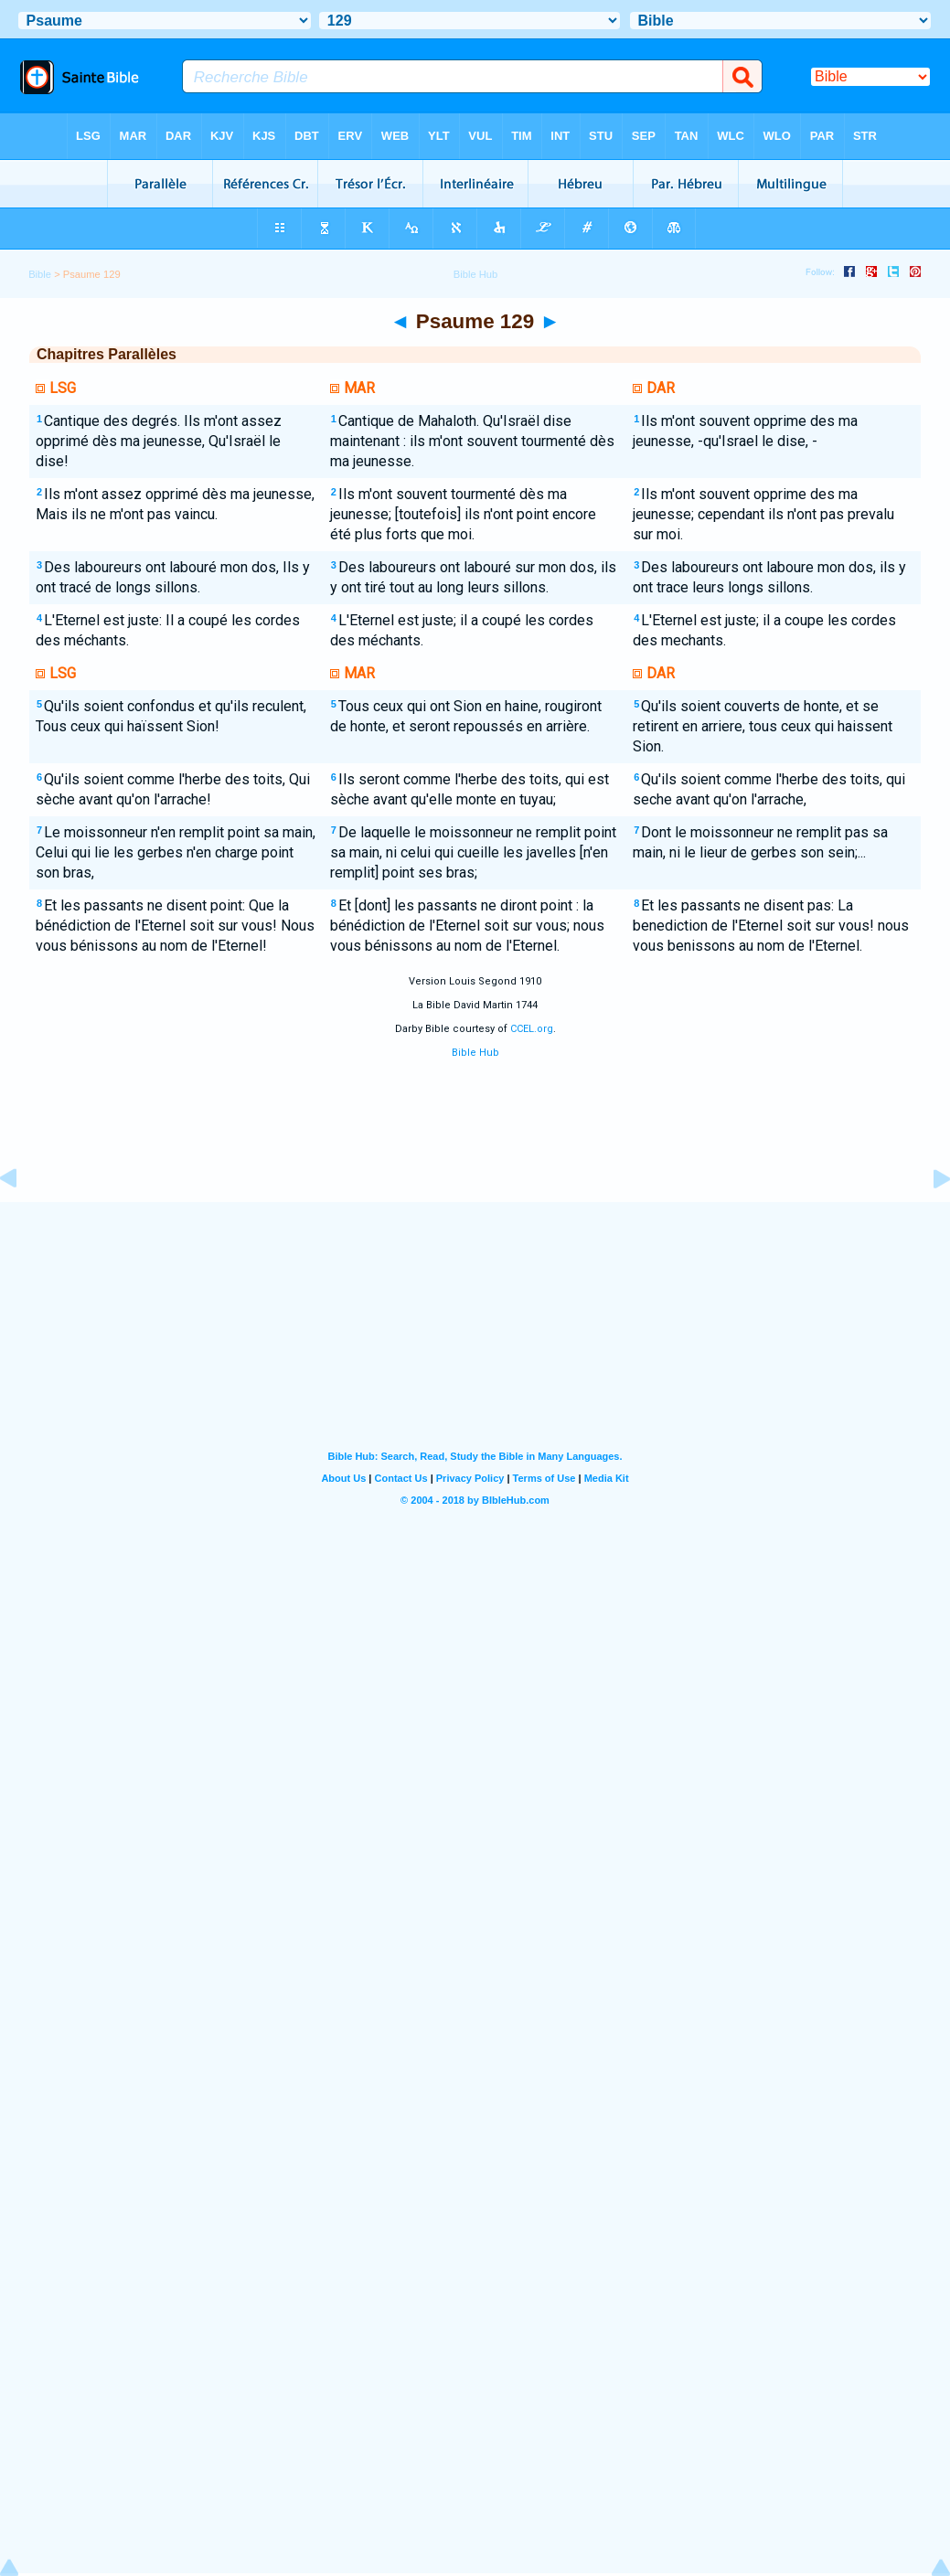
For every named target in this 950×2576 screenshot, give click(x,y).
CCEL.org (531, 1029)
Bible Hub (475, 1053)
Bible (39, 274)
